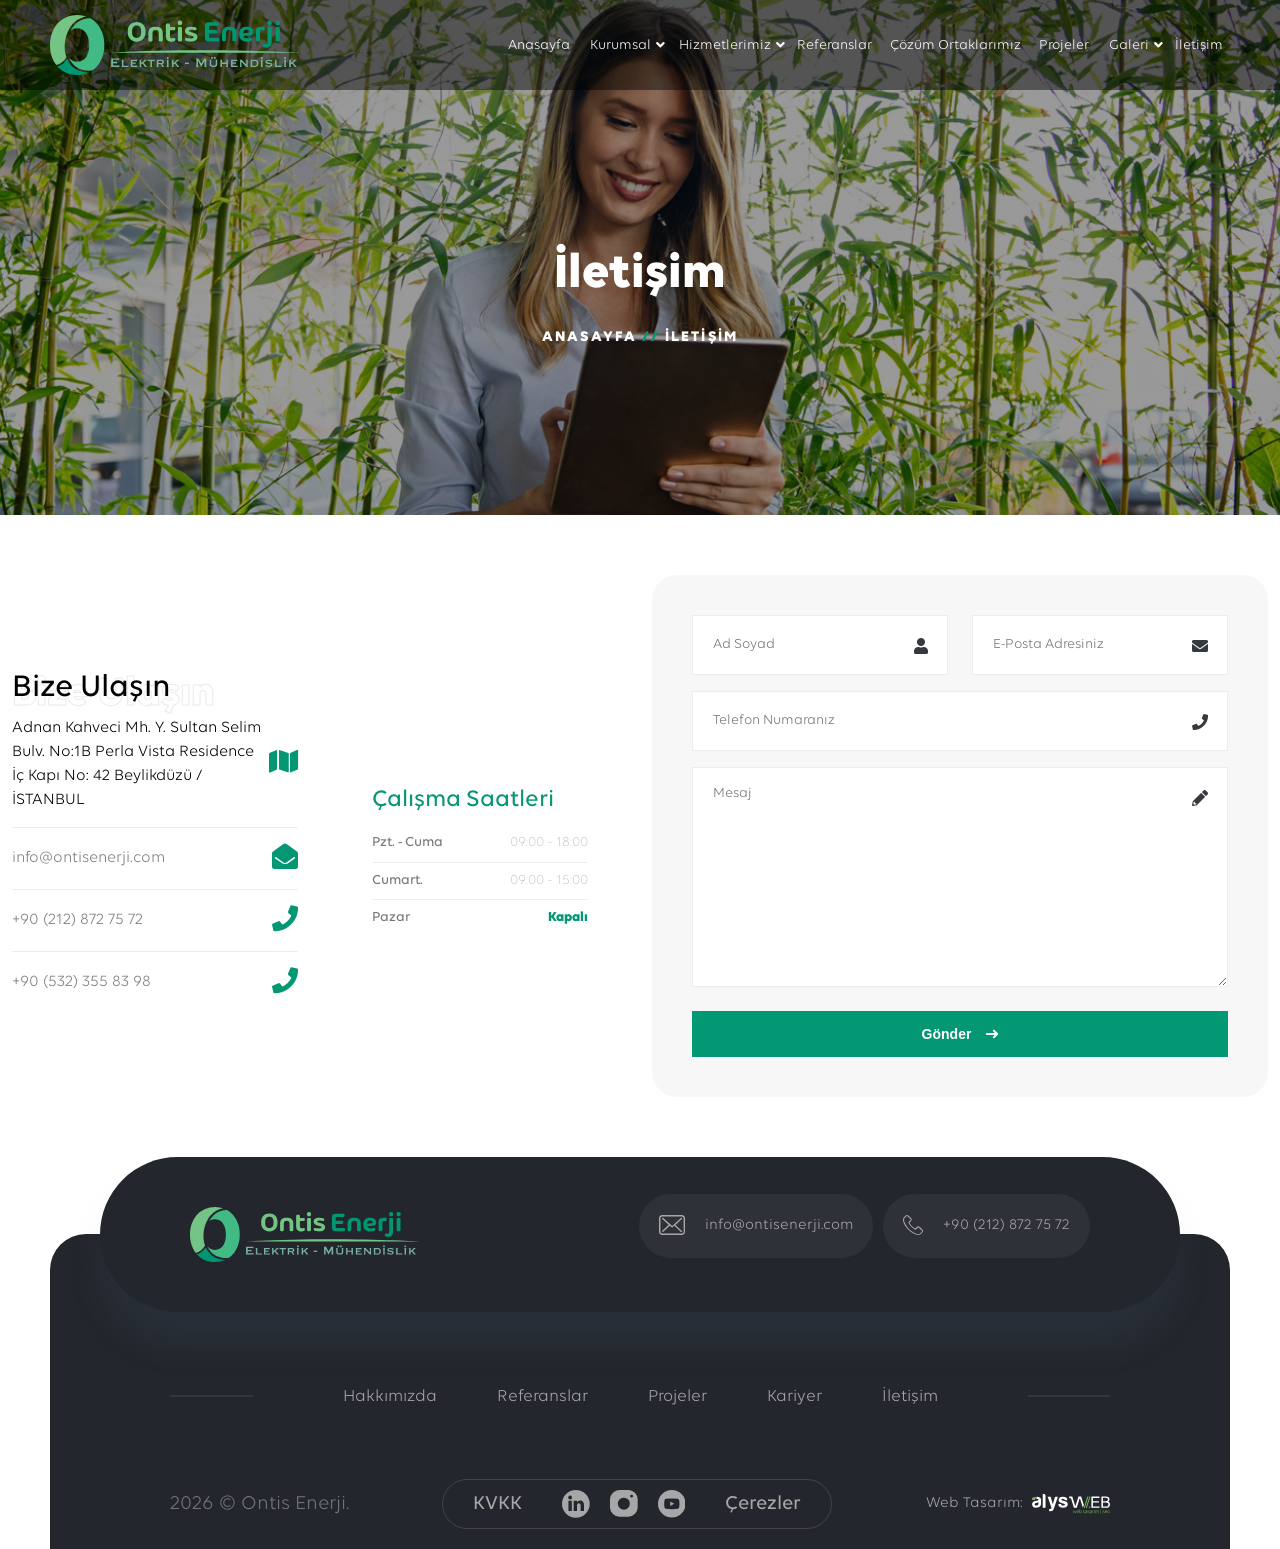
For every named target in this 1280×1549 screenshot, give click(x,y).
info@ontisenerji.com (88, 858)
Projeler (1064, 45)
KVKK (497, 1504)
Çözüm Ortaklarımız (955, 45)
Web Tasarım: (974, 1503)
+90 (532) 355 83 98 (81, 982)
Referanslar (834, 45)
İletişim (1199, 45)
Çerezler (763, 1504)
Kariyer (794, 1396)
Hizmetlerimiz (725, 45)
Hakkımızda (390, 1396)
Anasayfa (539, 45)
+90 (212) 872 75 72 (77, 920)
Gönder (960, 1034)
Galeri (1129, 45)
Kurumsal (620, 45)
